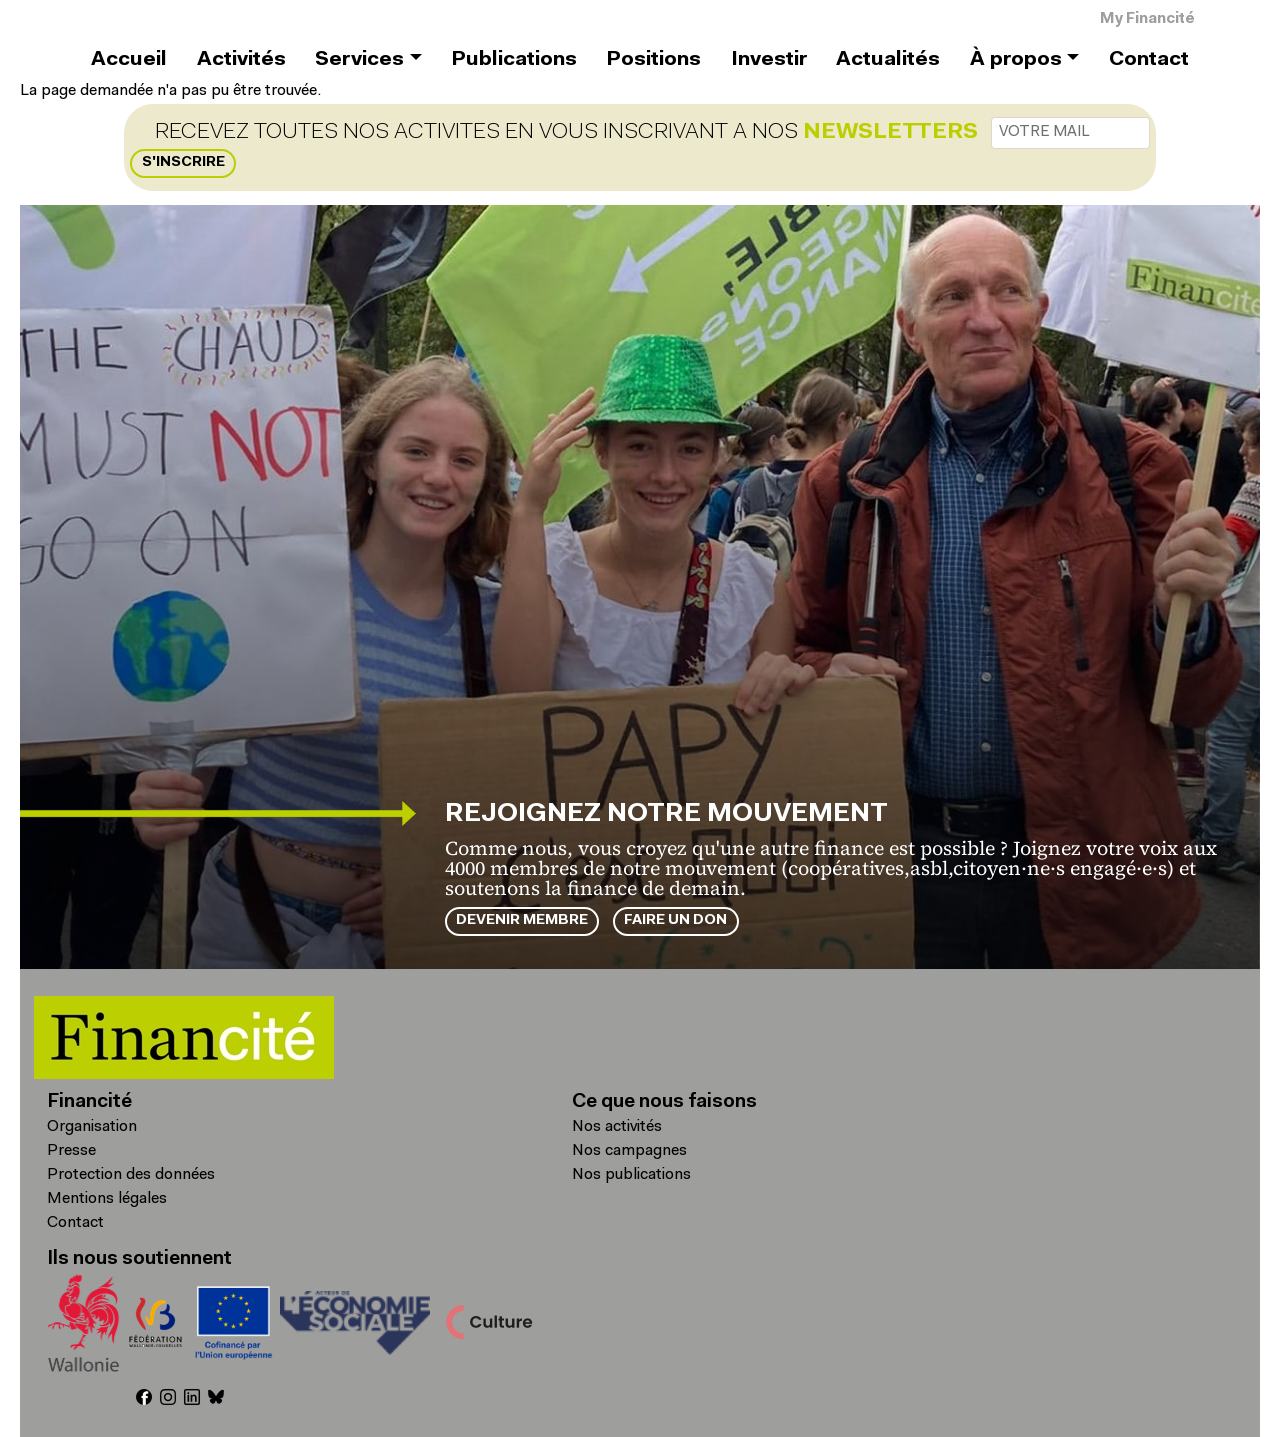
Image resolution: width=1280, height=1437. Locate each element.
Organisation (92, 1127)
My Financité (1147, 19)
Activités (241, 60)
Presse (71, 1151)
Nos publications (631, 1175)
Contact (1149, 60)
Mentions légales (107, 1199)
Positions (653, 60)
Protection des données (131, 1175)
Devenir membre (522, 920)
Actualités (888, 60)
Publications (514, 60)
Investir (769, 60)
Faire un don (675, 920)
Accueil (129, 60)
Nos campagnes (629, 1151)
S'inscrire (183, 162)
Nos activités (617, 1127)
